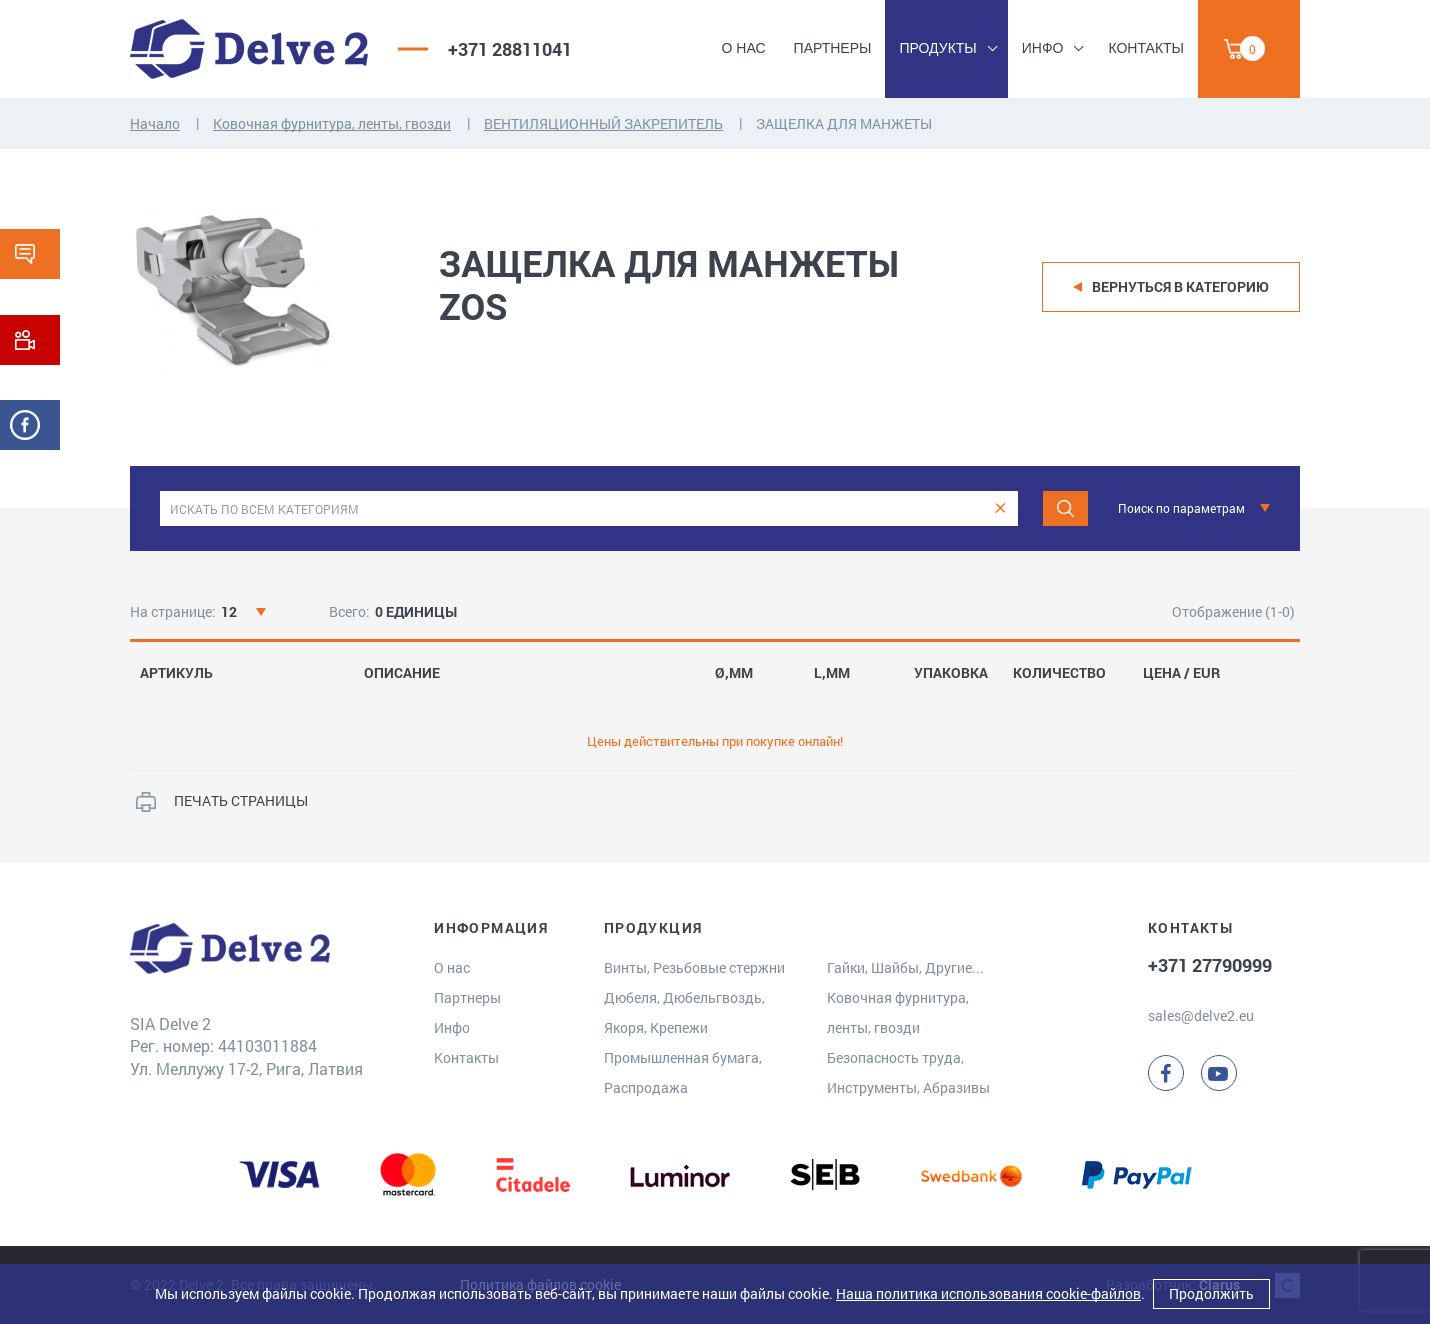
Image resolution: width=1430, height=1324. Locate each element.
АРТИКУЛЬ (176, 673)
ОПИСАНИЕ (402, 673)
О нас (744, 48)
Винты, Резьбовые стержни (694, 967)
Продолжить (1211, 1293)
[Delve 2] (249, 49)
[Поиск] (1065, 508)
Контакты (1146, 48)
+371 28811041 (510, 49)
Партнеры (833, 48)
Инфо (1043, 48)
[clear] (1000, 508)
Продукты (937, 48)
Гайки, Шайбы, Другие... (905, 967)
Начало (155, 123)
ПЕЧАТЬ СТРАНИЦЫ (241, 800)
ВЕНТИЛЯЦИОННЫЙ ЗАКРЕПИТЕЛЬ (603, 123)
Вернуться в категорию (1180, 286)
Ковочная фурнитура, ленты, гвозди (332, 123)
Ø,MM (734, 673)
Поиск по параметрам (1181, 508)
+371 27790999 (1210, 965)
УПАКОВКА (951, 673)
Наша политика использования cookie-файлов (988, 1293)
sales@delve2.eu (1201, 1015)
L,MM (832, 673)
